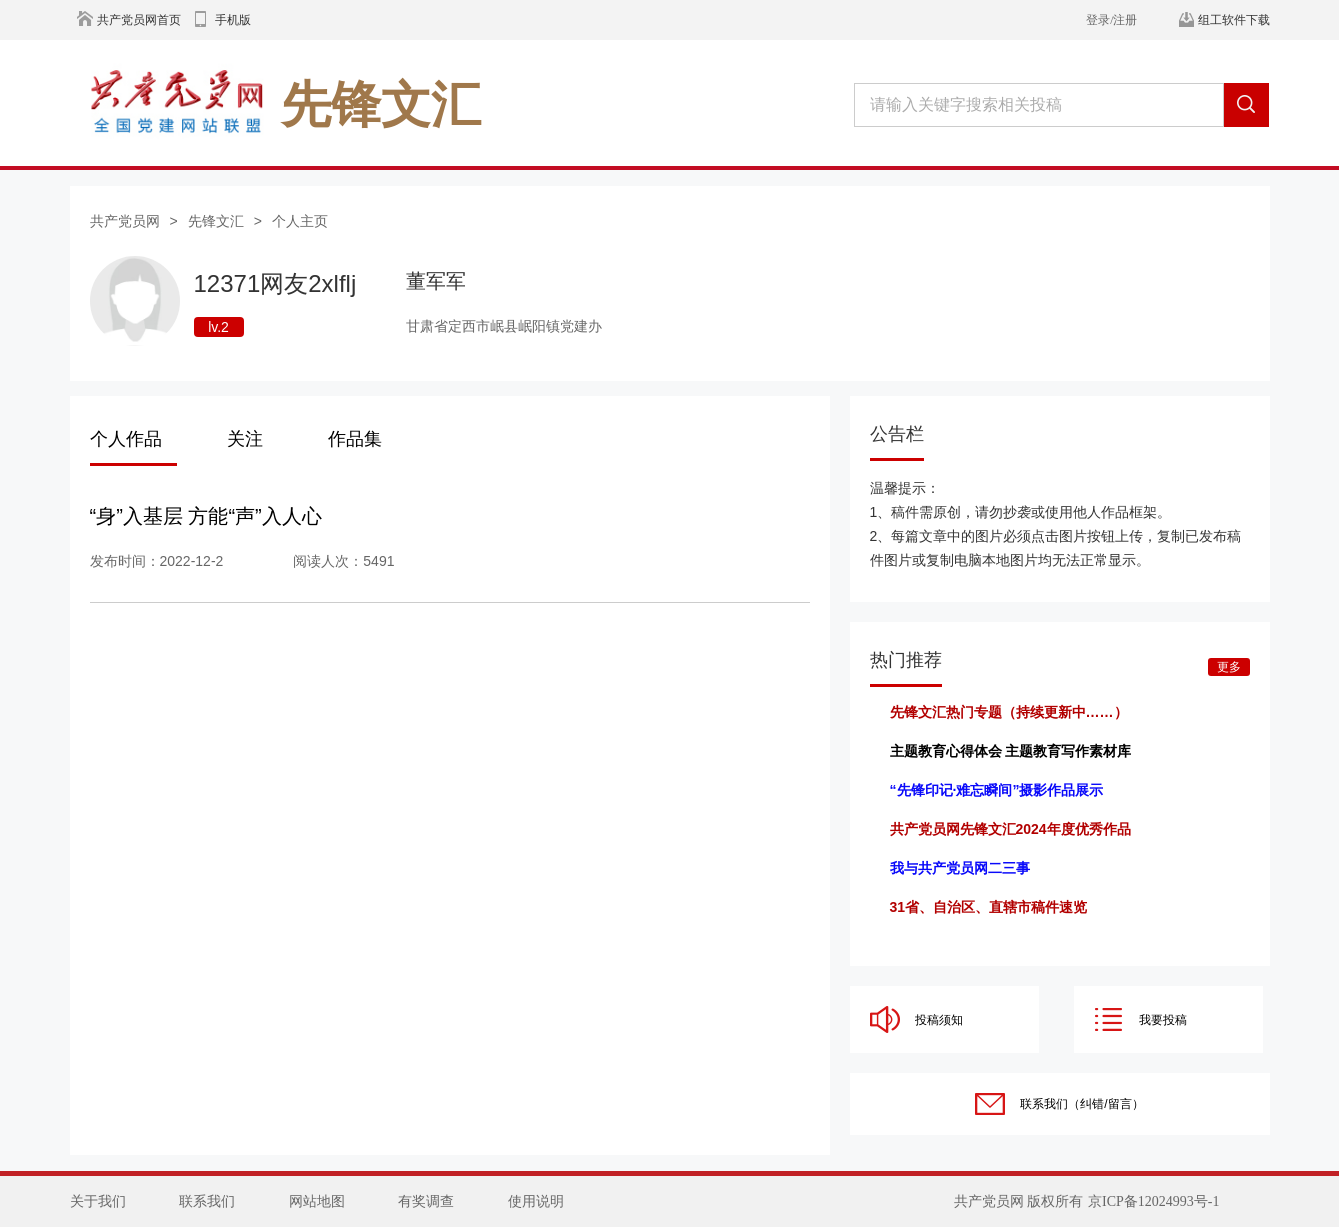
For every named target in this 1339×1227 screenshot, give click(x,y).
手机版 (233, 20)
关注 (245, 439)
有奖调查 (426, 1201)
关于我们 (98, 1201)
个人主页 (300, 221)
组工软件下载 (1234, 20)
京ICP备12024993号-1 (1153, 1201)
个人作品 (126, 439)
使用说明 (536, 1201)
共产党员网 (125, 221)
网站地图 (317, 1201)
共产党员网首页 (139, 20)
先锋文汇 (216, 221)
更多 (1229, 667)
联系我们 (207, 1201)
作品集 (355, 439)
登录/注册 (1111, 20)
